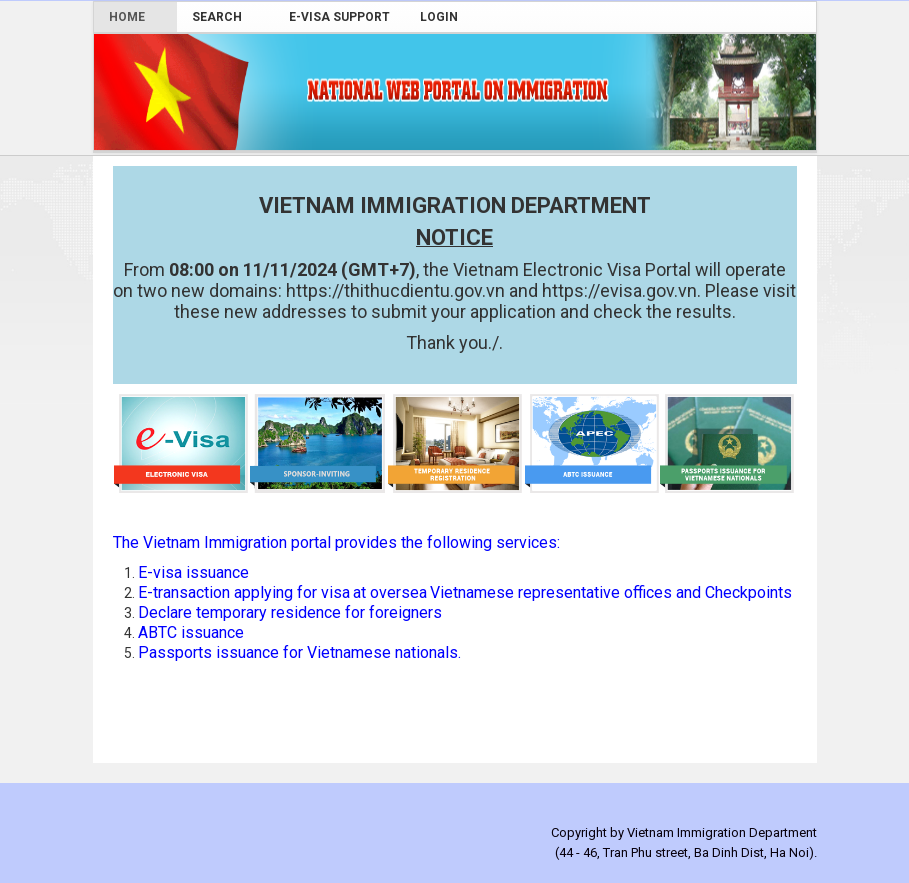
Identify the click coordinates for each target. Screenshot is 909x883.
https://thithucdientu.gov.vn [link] (397, 290)
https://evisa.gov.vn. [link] (621, 290)
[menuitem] (135, 17)
